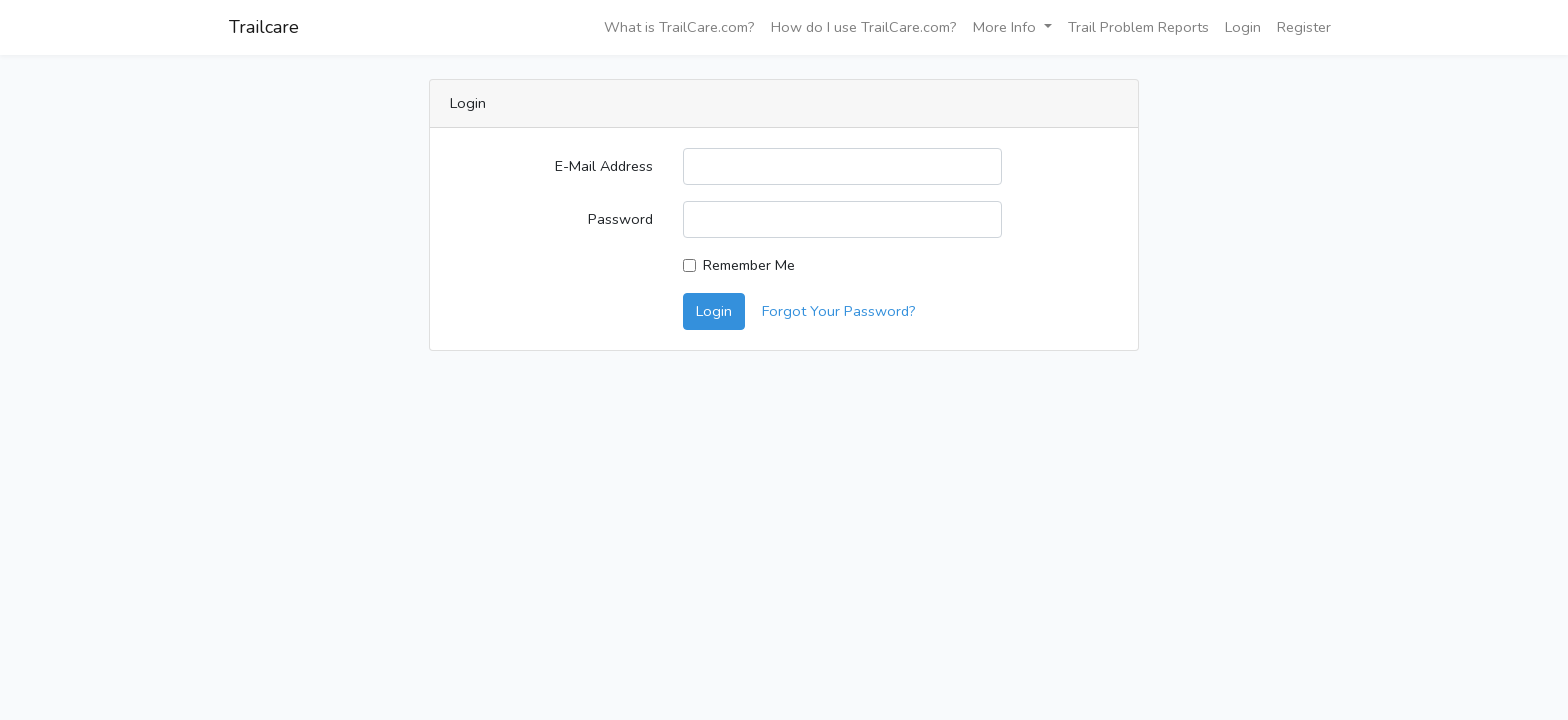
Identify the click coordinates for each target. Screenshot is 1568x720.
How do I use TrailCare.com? (864, 27)
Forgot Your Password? (839, 311)
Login (1243, 27)
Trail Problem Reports (1138, 27)
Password (620, 219)
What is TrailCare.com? (679, 27)
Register (1304, 27)
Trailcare (264, 27)
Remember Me (749, 265)
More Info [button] (1006, 27)
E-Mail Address (604, 166)
